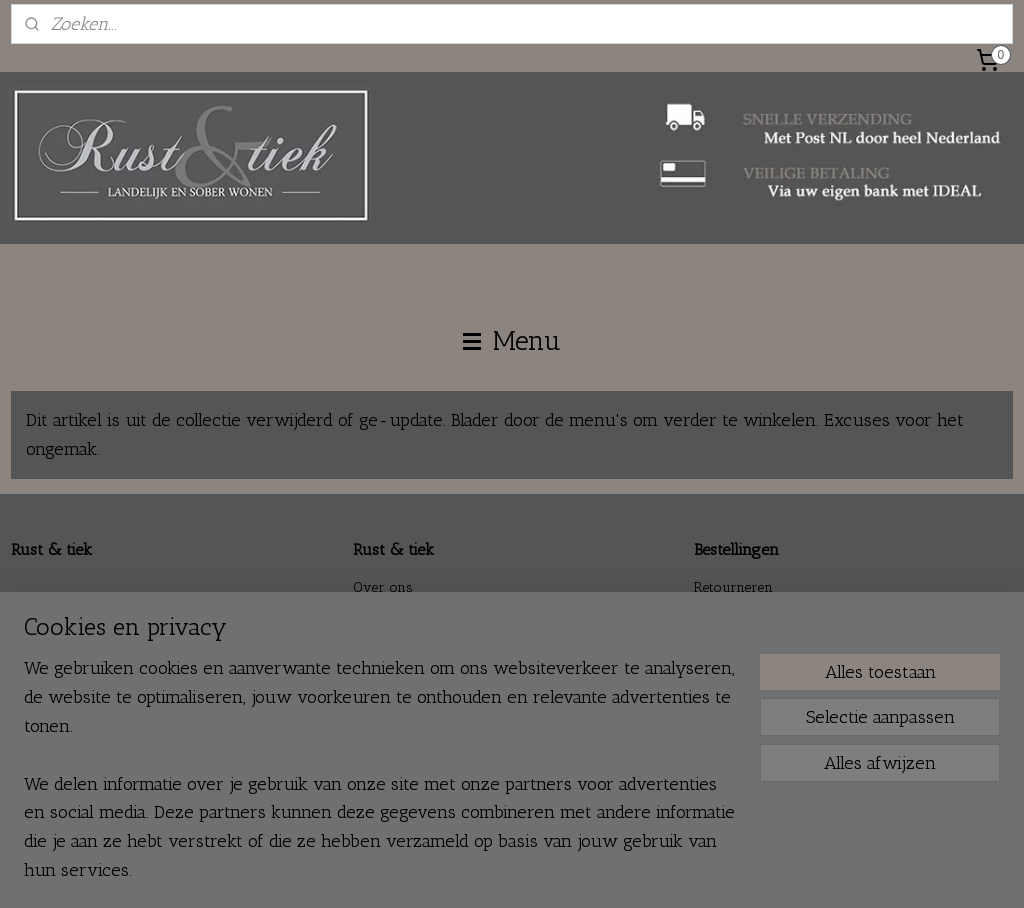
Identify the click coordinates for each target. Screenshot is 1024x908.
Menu (512, 341)
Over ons (383, 587)
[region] (380, 781)
